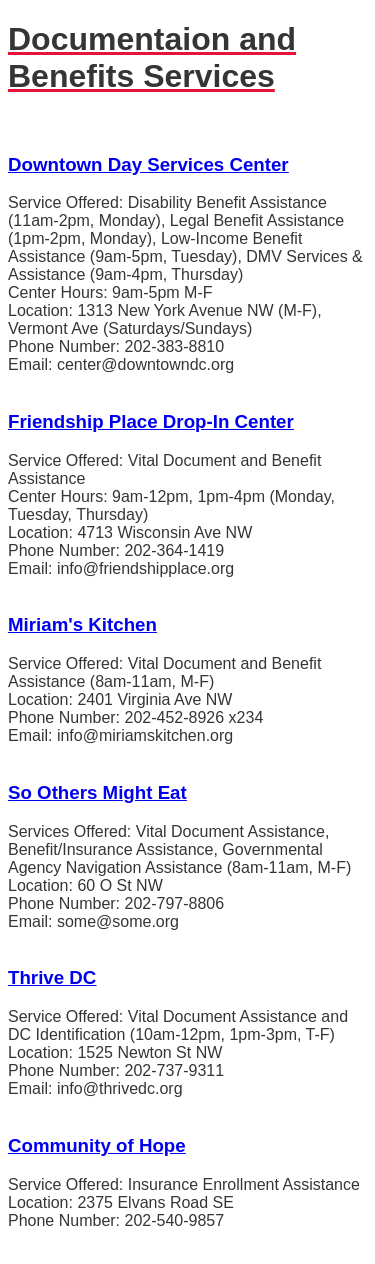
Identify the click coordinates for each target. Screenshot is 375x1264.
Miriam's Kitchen (82, 624)
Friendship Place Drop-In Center (151, 421)
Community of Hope (97, 1145)
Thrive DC (52, 977)
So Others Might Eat (97, 792)
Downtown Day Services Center (148, 164)
